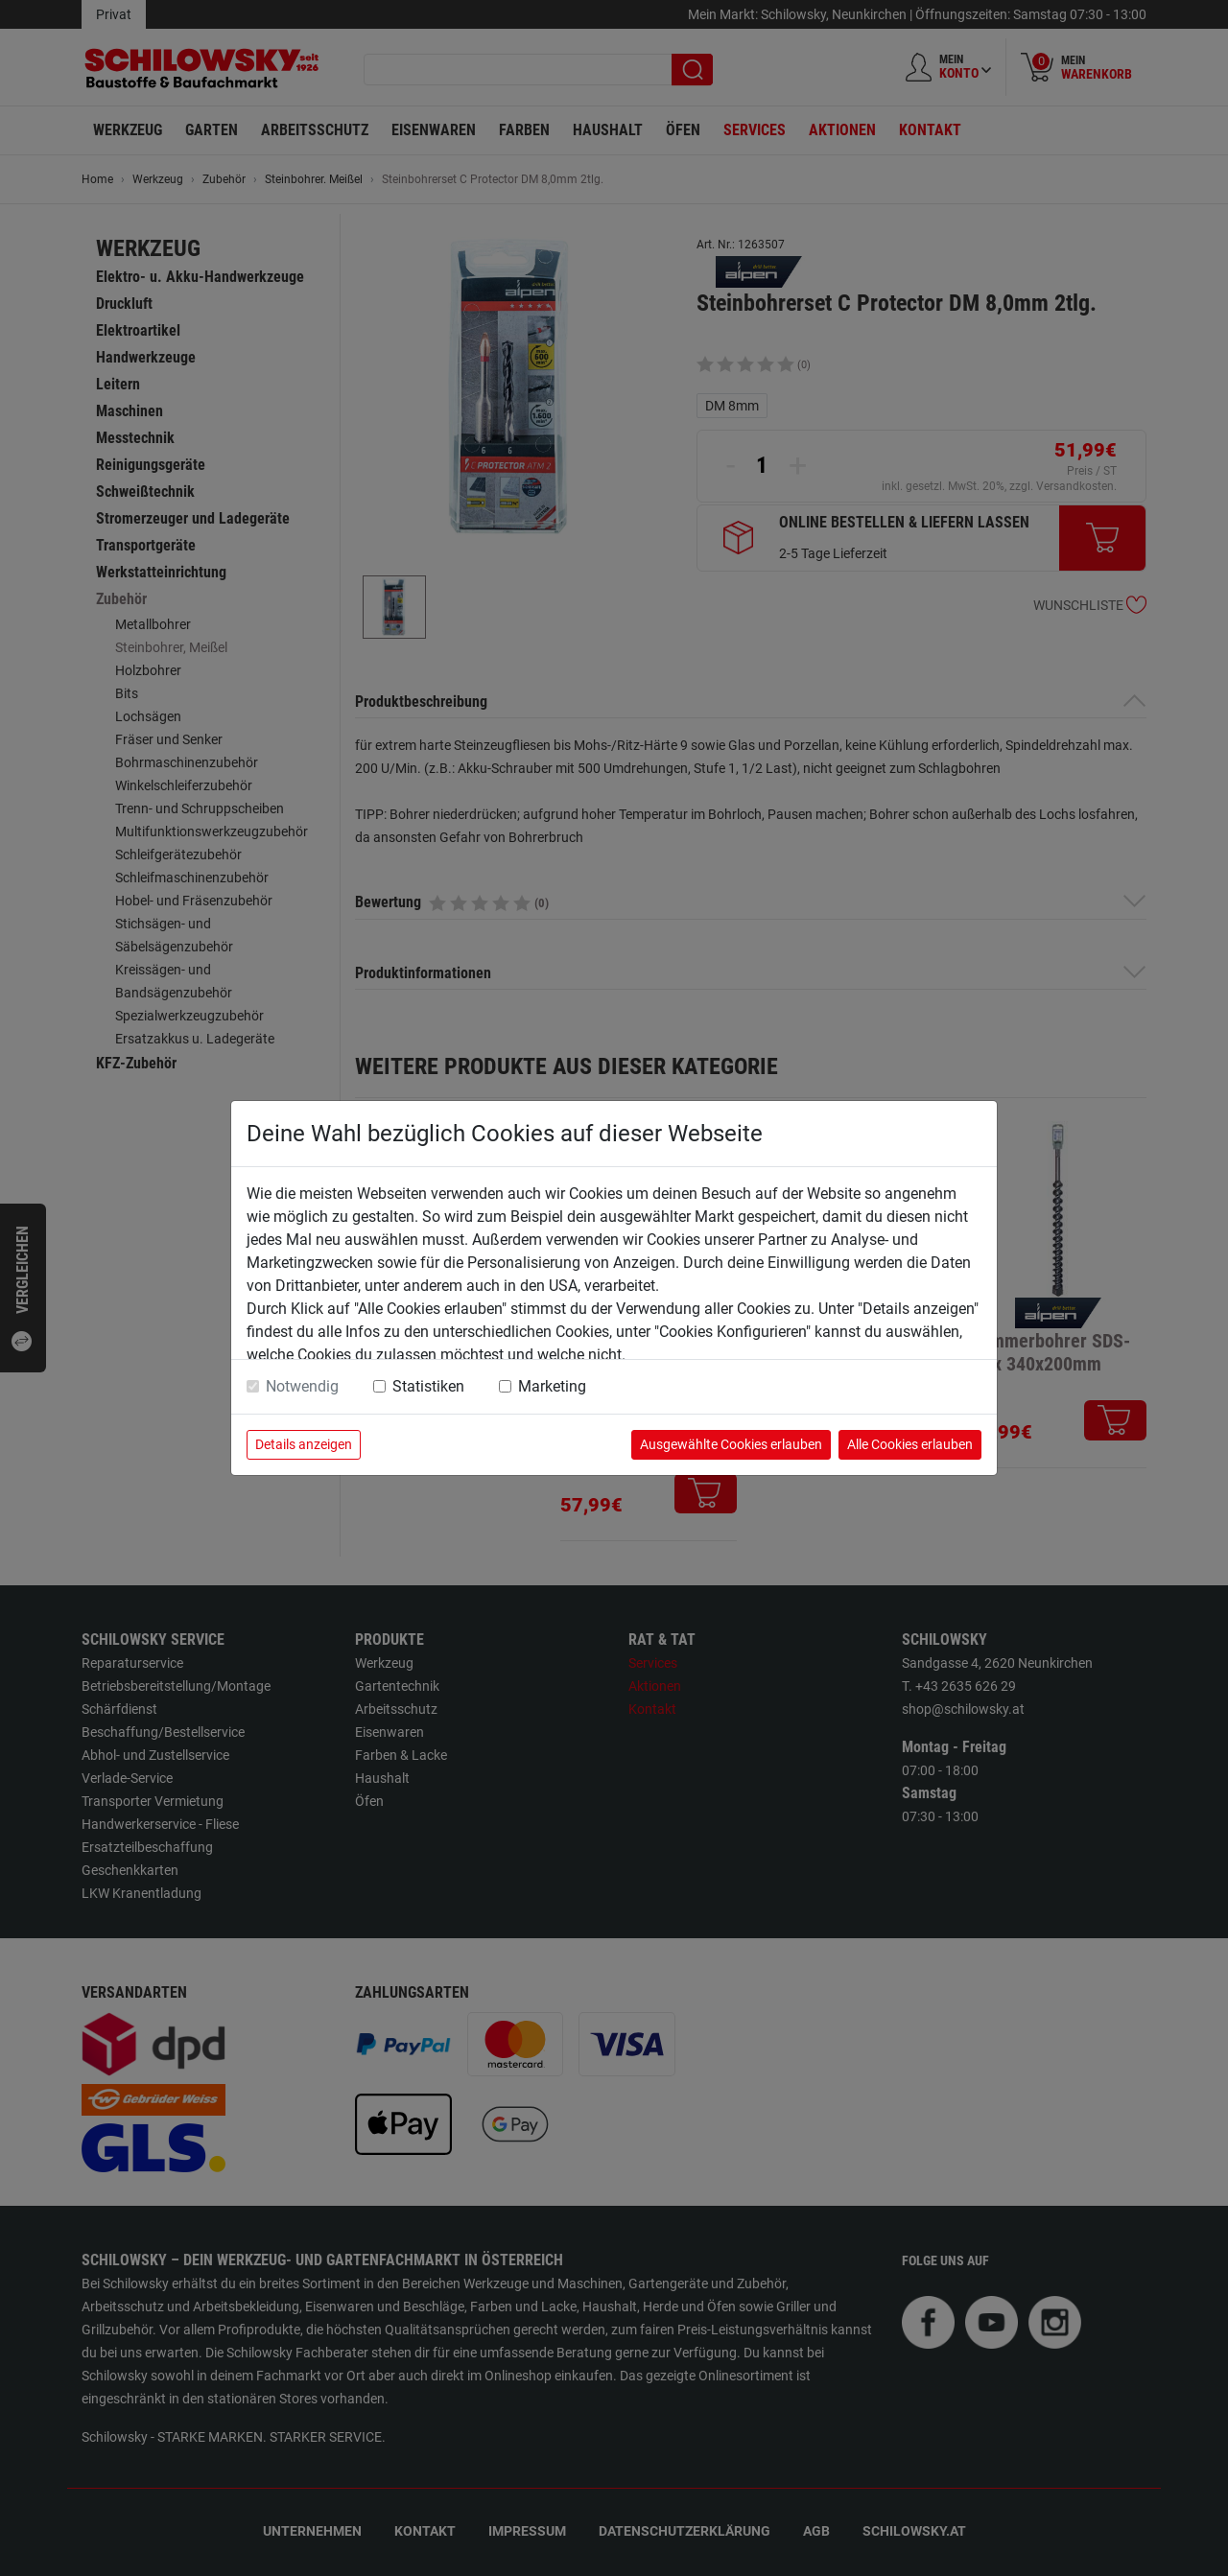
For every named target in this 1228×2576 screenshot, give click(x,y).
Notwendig (302, 1386)
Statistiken (428, 1386)
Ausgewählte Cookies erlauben (731, 1444)
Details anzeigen (303, 1444)
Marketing (552, 1386)
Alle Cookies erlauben (910, 1444)
